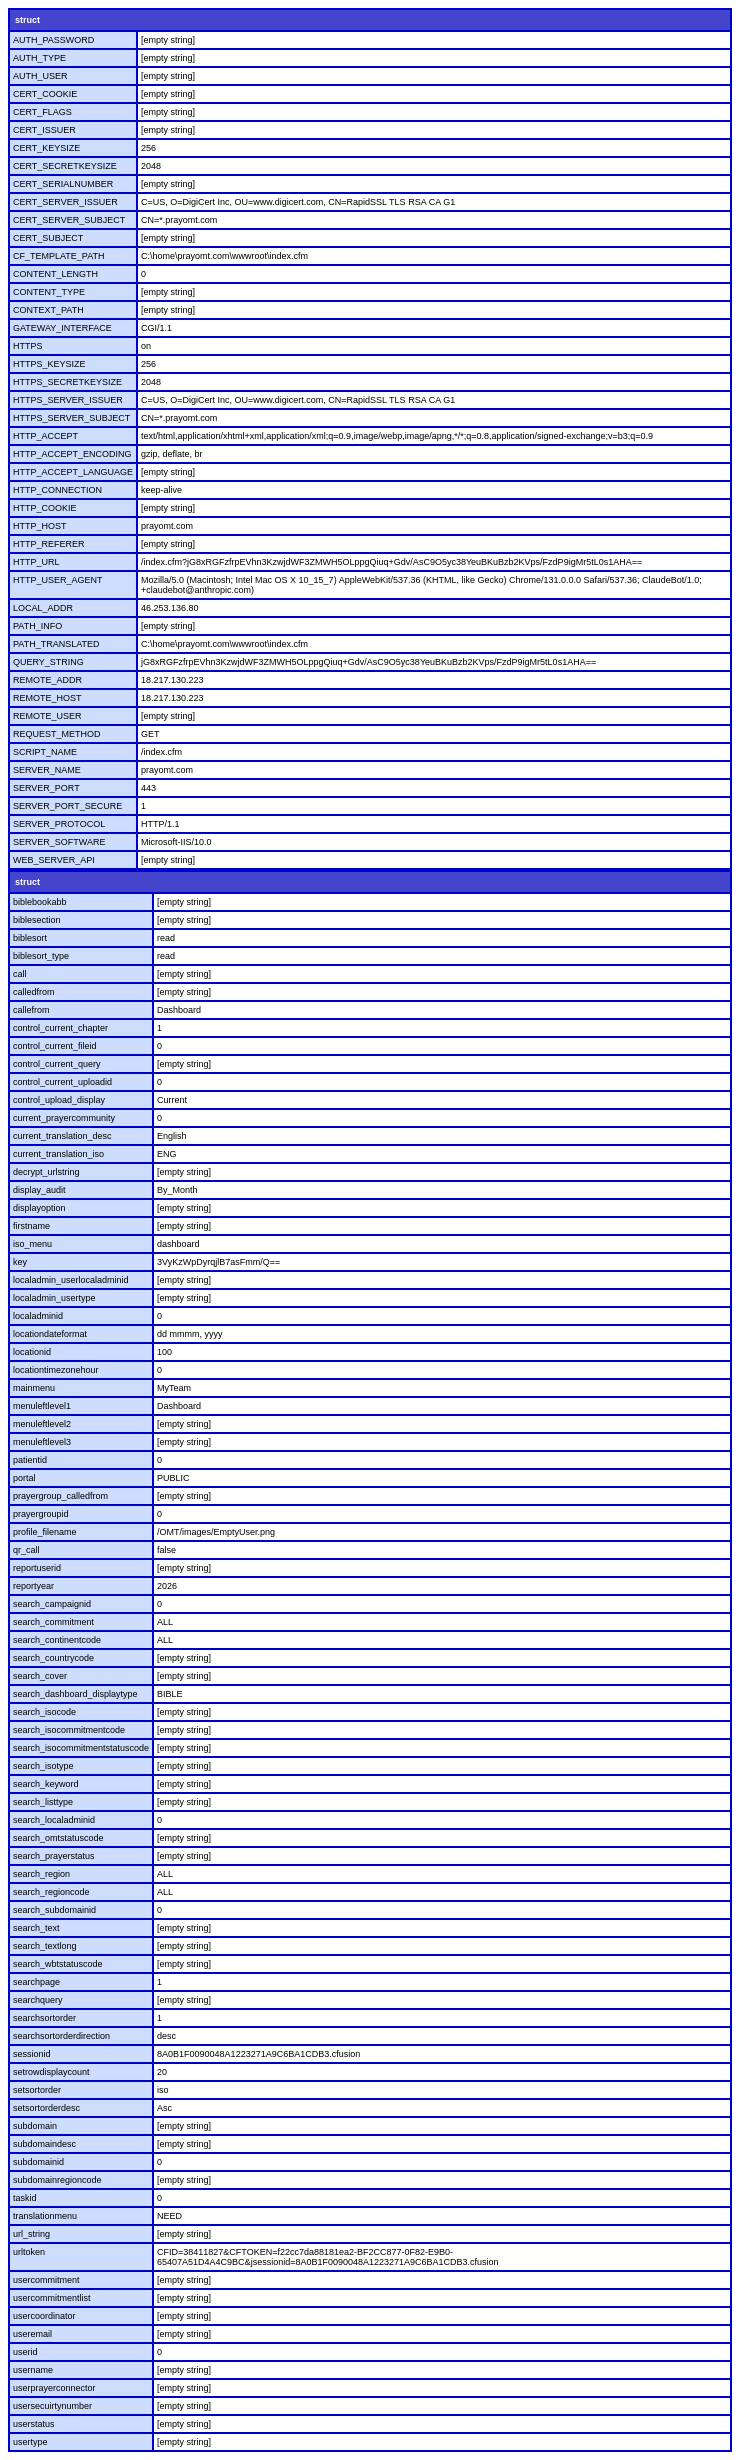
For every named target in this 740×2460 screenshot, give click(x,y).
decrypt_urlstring (46, 1172)
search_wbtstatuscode (58, 1964)
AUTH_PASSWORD (53, 40)
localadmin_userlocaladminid (71, 1280)
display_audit (39, 1190)
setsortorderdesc (46, 2108)
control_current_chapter (60, 1028)
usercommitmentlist (52, 2298)
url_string (31, 2234)
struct (27, 20)
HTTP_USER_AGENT (58, 580)
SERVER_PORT (46, 788)
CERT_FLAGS (42, 112)
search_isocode (44, 1712)
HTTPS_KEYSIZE (49, 364)
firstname (31, 1226)
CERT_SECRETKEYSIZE (65, 166)
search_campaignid (52, 1604)
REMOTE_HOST (47, 698)
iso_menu (32, 1244)
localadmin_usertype (54, 1298)
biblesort (30, 938)
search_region (41, 1874)
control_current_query (57, 1064)
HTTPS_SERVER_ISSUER (68, 400)
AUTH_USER (40, 76)
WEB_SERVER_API (54, 860)
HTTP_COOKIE (45, 508)
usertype (30, 2442)
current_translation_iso (58, 1154)
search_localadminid (54, 1820)
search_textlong (45, 1946)
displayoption (39, 1208)
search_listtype (43, 1802)
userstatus (34, 2424)
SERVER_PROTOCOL (59, 824)
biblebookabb (40, 902)
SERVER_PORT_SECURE (67, 806)
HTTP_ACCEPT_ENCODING (72, 454)
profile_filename (45, 1532)
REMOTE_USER (47, 716)
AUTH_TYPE (39, 58)
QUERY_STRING (48, 662)
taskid (25, 2198)
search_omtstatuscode (58, 1838)
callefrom (31, 1010)
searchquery (38, 2000)
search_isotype (43, 1766)
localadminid (38, 1316)
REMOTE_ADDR (47, 680)
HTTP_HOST (40, 526)
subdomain (35, 2126)
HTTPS (28, 346)
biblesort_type (41, 956)
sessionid (32, 2054)
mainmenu (34, 1388)
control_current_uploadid (62, 1082)
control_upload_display (59, 1100)
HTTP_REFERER (49, 544)
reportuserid (37, 1568)
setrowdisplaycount (51, 2072)
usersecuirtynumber (52, 2406)
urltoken (29, 2252)
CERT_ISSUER (44, 130)
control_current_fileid (55, 1046)
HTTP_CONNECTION (57, 490)
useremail (32, 2334)
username (33, 2370)
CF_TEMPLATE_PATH (59, 256)
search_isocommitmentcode (69, 1730)
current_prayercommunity (64, 1118)
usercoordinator (44, 2316)
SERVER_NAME (47, 770)
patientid (30, 1460)
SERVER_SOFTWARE (59, 842)
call (20, 974)
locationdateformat (50, 1334)
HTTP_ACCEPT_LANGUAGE (73, 472)
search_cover (40, 1676)
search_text (36, 1928)
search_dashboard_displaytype (75, 1694)
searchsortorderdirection (61, 2036)
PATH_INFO (37, 626)
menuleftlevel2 (42, 1424)
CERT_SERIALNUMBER (63, 184)
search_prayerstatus (54, 1856)
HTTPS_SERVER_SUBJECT (71, 418)
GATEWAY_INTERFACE (62, 328)
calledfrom (34, 992)
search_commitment (53, 1622)
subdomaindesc (44, 2144)
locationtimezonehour (56, 1370)
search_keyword (46, 1784)
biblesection (37, 920)
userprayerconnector (54, 2388)
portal (24, 1478)
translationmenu (45, 2216)
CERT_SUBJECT (48, 238)
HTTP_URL (36, 562)
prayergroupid (41, 1514)
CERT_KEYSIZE (46, 148)
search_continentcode (57, 1640)
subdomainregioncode (57, 2180)
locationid (32, 1352)
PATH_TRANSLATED (56, 644)
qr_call (26, 1550)
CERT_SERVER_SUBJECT (69, 220)
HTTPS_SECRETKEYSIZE (67, 382)
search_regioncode (51, 1892)
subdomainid (38, 2162)
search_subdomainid (54, 1910)
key (20, 1262)
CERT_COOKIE (45, 94)
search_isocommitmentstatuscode (81, 1748)
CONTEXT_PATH (48, 310)
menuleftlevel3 (42, 1442)
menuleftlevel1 (42, 1406)
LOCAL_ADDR (43, 608)
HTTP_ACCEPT (45, 436)
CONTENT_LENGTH (55, 274)
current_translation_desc (62, 1136)
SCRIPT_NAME (45, 752)
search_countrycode (53, 1658)
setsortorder (37, 2090)
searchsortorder (44, 2018)
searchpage (36, 1982)
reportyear (33, 1586)
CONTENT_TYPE (49, 292)
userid (25, 2352)
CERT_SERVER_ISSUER (65, 202)
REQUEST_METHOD (57, 734)
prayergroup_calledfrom (60, 1496)
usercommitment (46, 2280)
